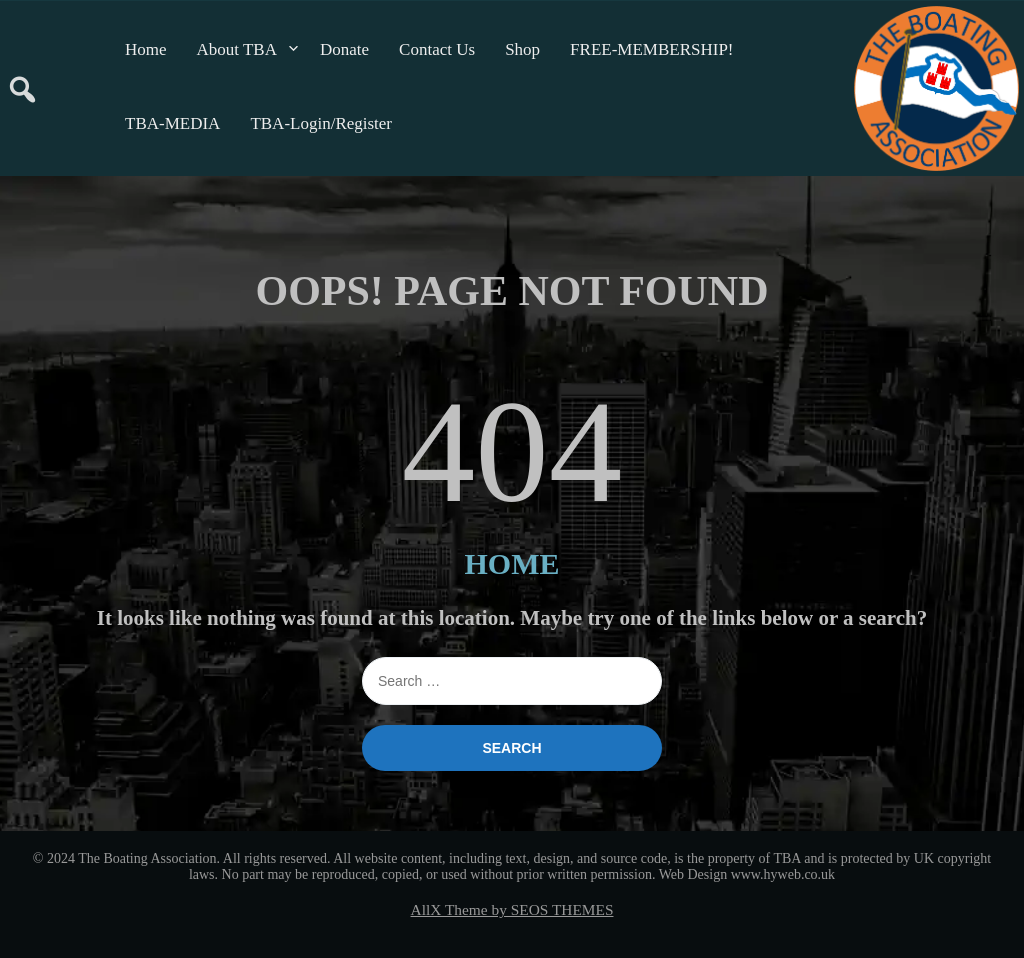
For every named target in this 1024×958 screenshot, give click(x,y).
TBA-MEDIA (172, 123)
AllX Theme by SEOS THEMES (512, 909)
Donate (344, 49)
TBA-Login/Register (321, 123)
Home (146, 49)
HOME (512, 563)
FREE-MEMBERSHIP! (651, 49)
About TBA (237, 49)
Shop (522, 49)
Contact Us (437, 49)
